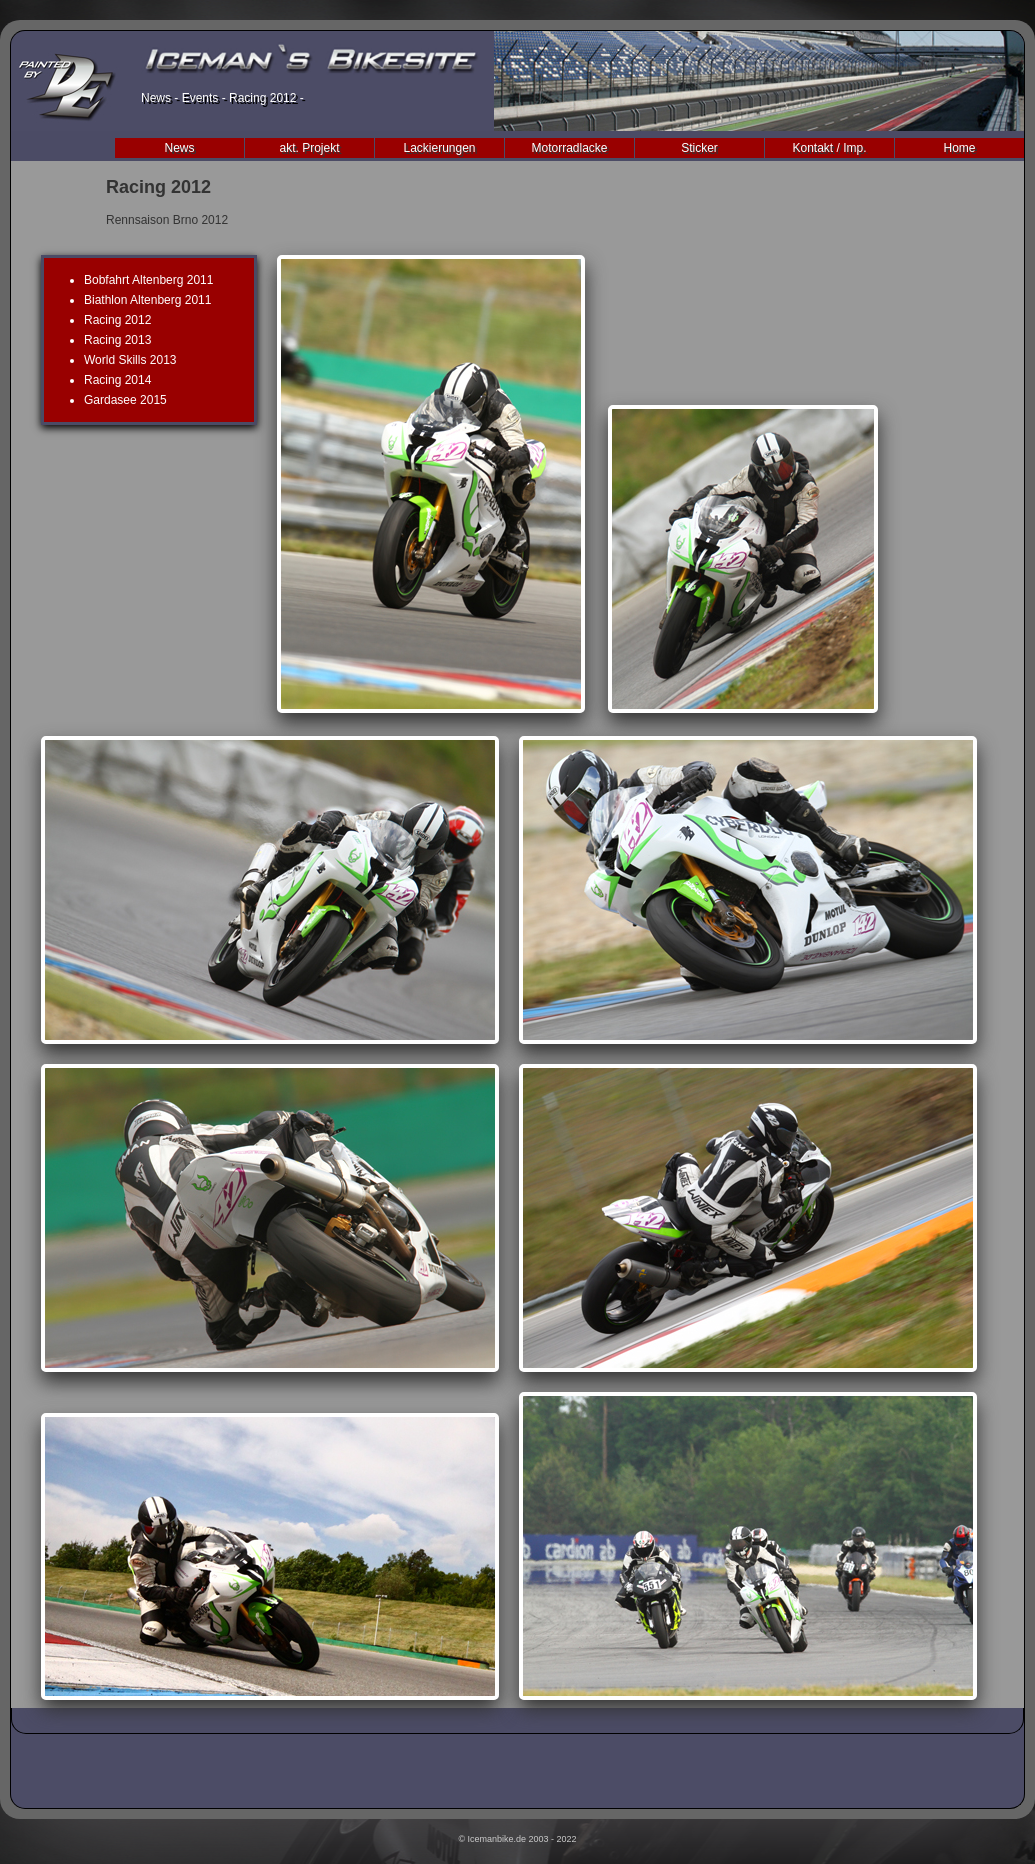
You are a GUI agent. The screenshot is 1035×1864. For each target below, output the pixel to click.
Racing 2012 (117, 320)
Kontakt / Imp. (829, 148)
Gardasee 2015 (125, 400)
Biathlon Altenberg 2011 (147, 300)
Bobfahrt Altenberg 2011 (148, 280)
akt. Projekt (309, 148)
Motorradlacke (569, 148)
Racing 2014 (117, 380)
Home (959, 148)
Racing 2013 (117, 340)
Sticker (699, 148)
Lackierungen (439, 148)
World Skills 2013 (130, 360)
